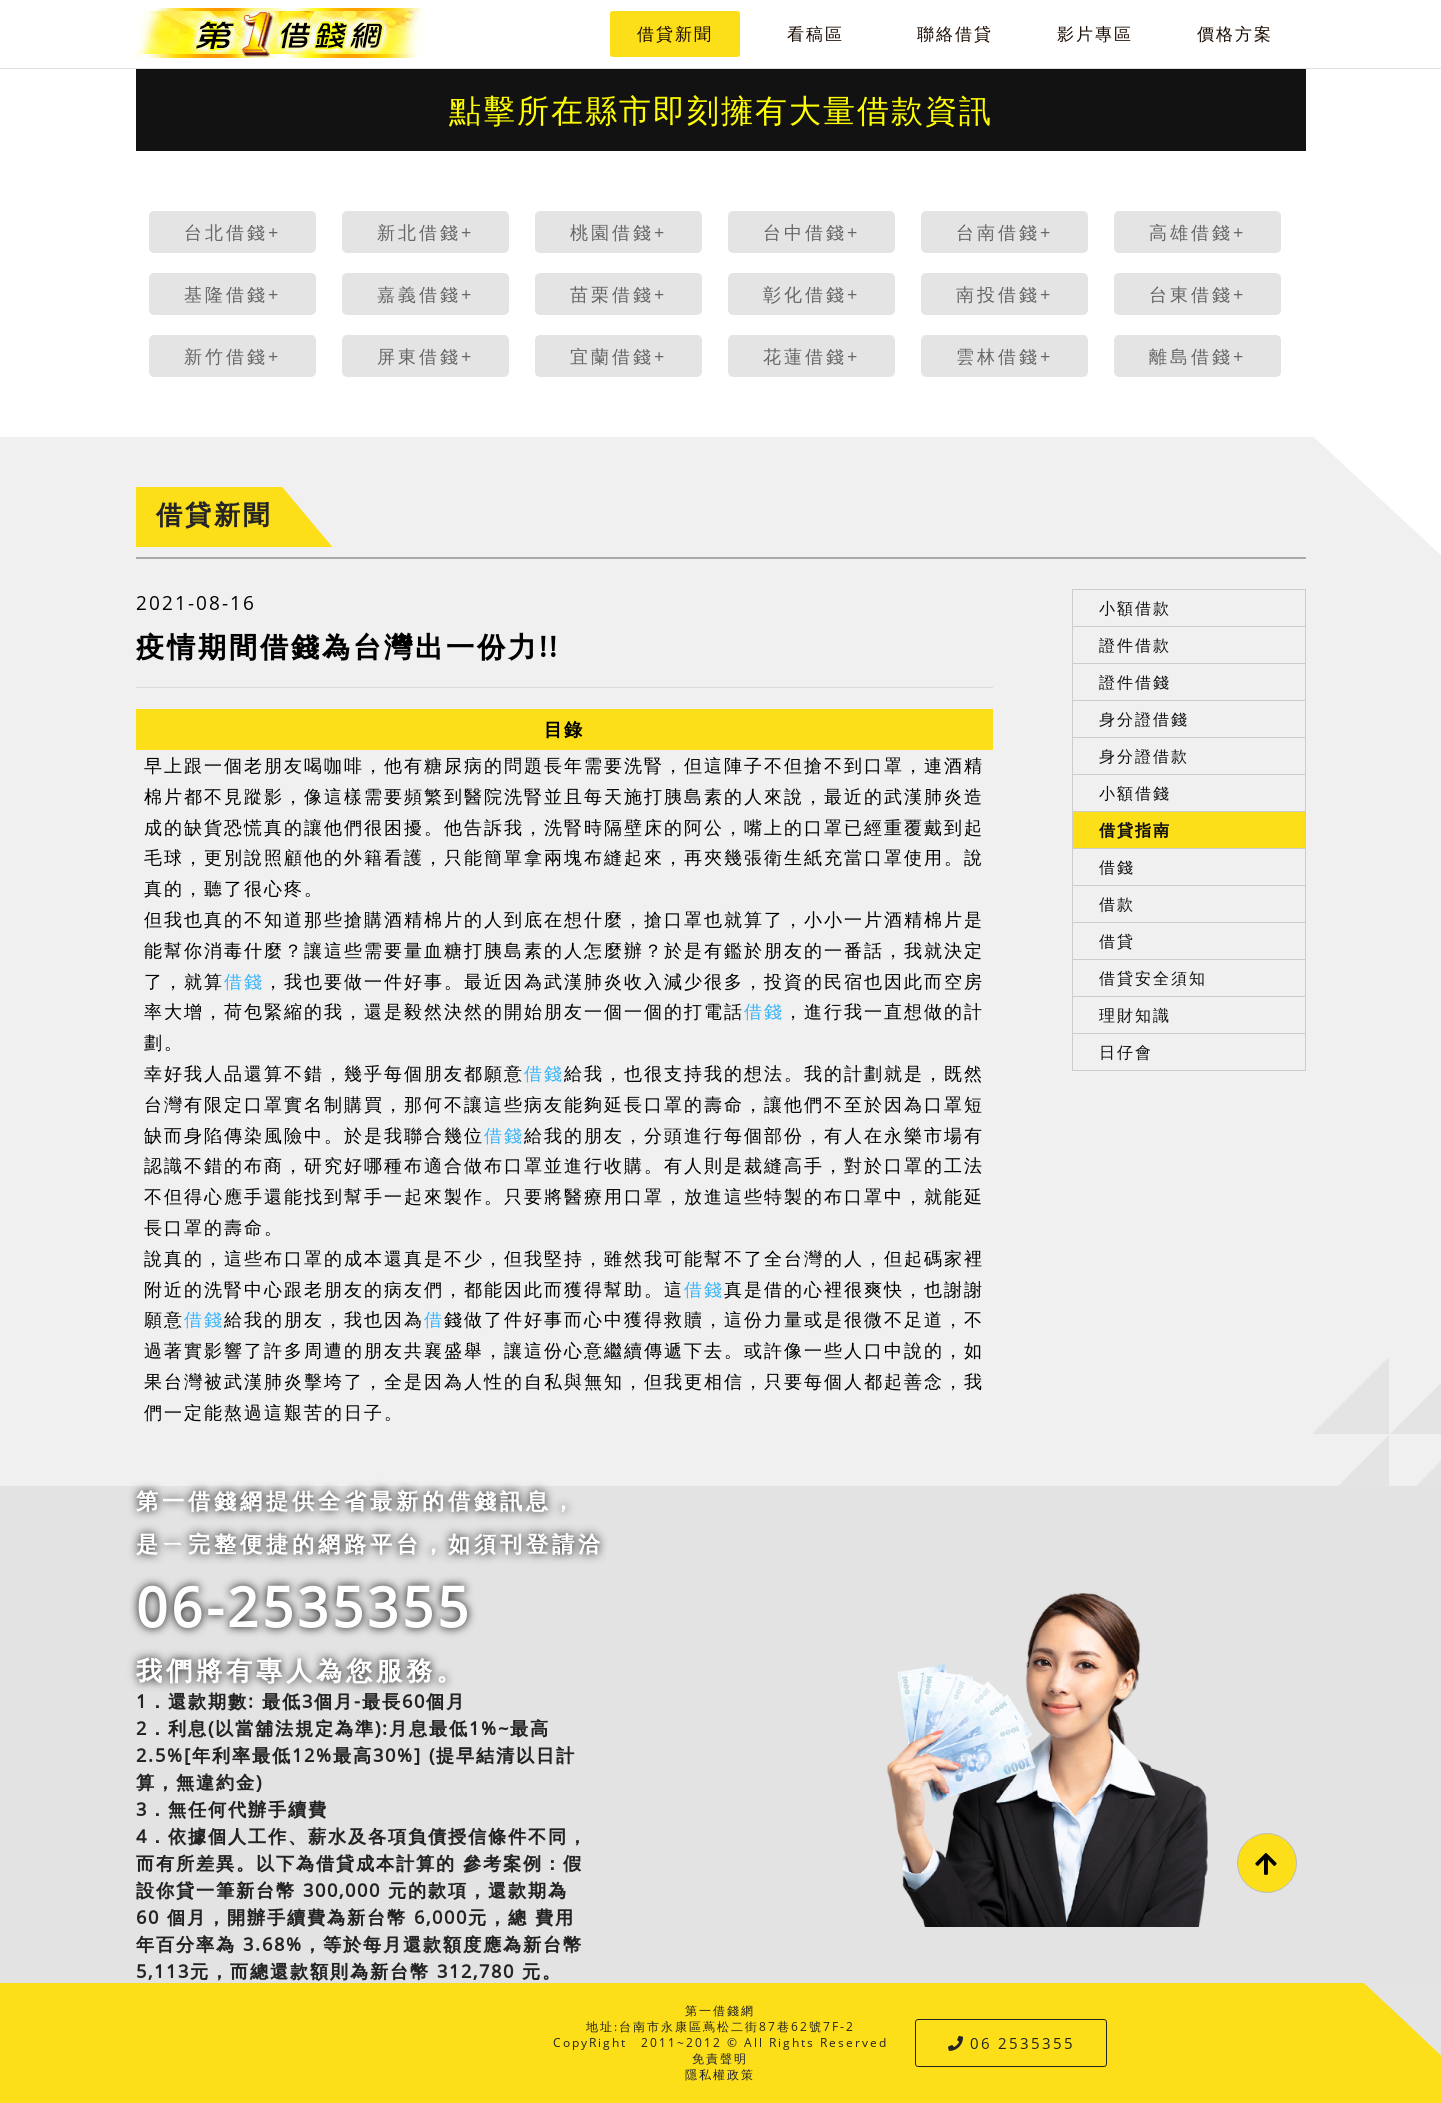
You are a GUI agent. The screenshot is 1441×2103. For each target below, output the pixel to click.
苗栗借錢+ (618, 294)
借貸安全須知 (1153, 978)
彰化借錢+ (811, 294)
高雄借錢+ (1197, 232)
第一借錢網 (720, 2010)
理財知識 (1135, 1015)
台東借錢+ (1197, 294)
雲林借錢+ (1004, 356)
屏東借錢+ (425, 356)
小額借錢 (1135, 793)
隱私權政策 (720, 2074)
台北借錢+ (232, 232)
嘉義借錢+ (425, 294)
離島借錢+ (1197, 356)
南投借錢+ (1004, 294)
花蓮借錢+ (811, 356)
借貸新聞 (675, 33)
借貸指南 (1135, 830)
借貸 (1117, 941)
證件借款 (1135, 645)
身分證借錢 (1144, 719)
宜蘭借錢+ (618, 356)
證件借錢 (1135, 682)
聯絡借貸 (955, 33)
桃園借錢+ (618, 232)
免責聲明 (720, 2058)
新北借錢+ (425, 232)
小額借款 (1135, 608)
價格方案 (1235, 33)
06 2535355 (1011, 2043)
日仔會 (1126, 1052)
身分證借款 (1144, 756)
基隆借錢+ (232, 294)
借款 (1117, 904)
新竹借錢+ (232, 356)
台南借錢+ (1004, 232)
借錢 (244, 981)
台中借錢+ (811, 232)
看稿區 (815, 33)
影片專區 (1095, 33)
